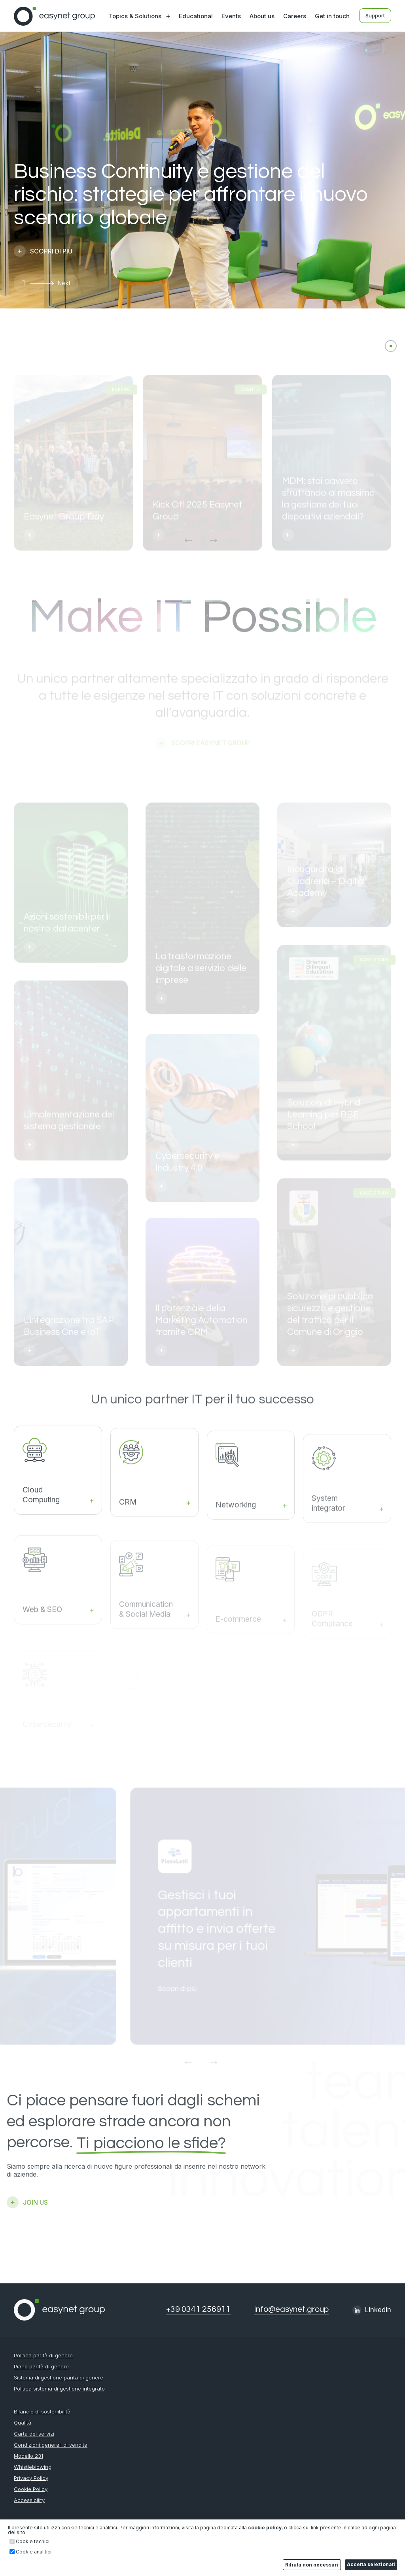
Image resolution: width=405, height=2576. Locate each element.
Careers (294, 16)
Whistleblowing (32, 2467)
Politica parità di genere (43, 2355)
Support (375, 15)
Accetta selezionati (371, 2564)
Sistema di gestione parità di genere (58, 2377)
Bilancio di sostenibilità (42, 2411)
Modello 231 (28, 2456)
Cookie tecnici (32, 2541)
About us (262, 16)
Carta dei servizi (34, 2433)
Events (231, 16)
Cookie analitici (33, 2552)
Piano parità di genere (41, 2366)
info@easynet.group (291, 2309)
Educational (196, 16)
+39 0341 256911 (198, 2309)
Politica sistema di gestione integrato (59, 2388)
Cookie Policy (30, 2489)
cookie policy (265, 2528)
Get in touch (332, 16)
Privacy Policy (31, 2478)
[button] (49, 283)
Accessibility (29, 2500)
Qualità (22, 2422)
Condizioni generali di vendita (50, 2444)
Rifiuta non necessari (312, 2565)
